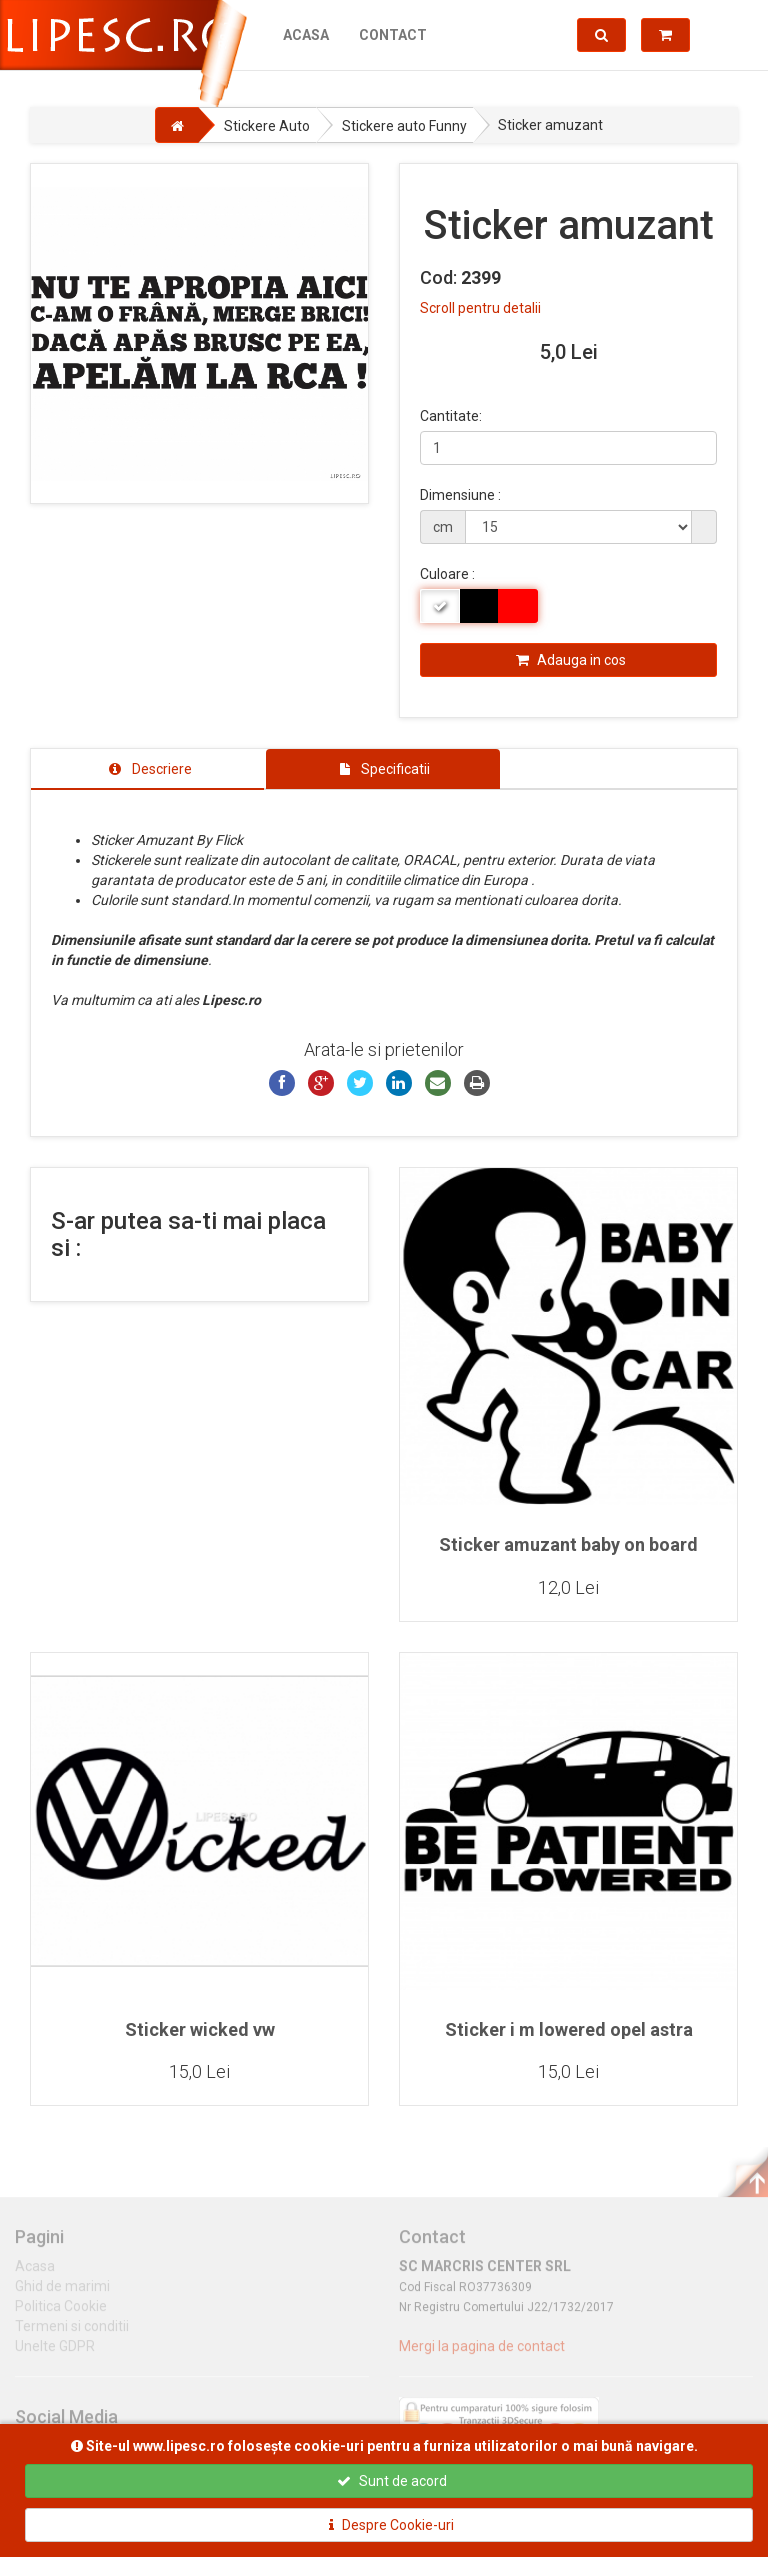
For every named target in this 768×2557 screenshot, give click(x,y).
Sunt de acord (392, 2481)
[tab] (147, 769)
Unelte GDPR (55, 2355)
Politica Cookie (61, 2315)
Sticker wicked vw (200, 2029)
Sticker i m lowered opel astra (569, 2029)
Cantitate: (451, 416)
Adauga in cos (571, 660)
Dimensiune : (460, 495)
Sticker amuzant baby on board (568, 1544)
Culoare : (447, 574)
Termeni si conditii (72, 2335)
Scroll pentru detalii (480, 308)
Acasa (306, 35)
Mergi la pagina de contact (482, 2355)
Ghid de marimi (62, 2295)
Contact (393, 35)
